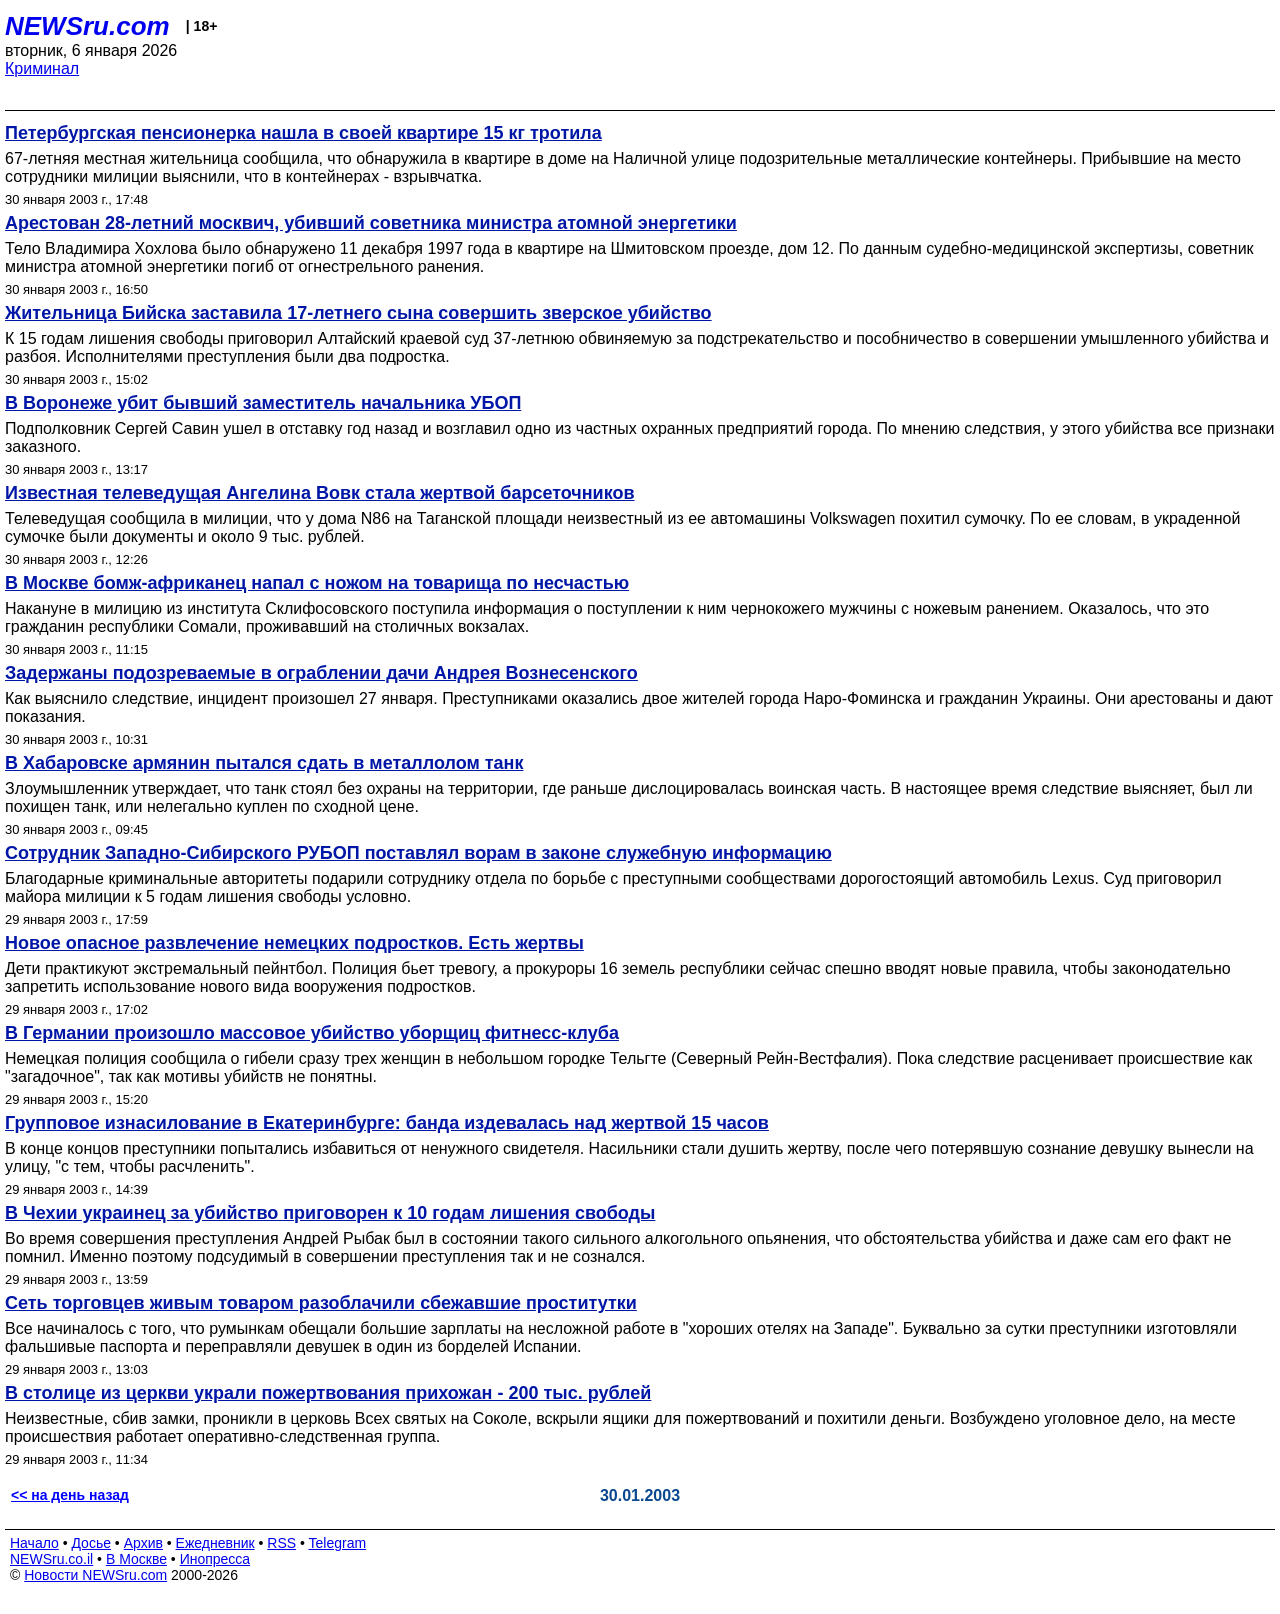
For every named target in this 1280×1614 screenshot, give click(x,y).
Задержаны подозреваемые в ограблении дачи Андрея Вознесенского (321, 673)
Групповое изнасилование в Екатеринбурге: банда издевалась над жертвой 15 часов (387, 1123)
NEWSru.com (87, 26)
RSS (281, 1543)
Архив (143, 1543)
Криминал (42, 68)
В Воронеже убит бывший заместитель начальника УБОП (263, 403)
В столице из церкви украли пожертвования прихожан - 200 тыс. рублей (328, 1393)
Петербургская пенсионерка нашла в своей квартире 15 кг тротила (303, 133)
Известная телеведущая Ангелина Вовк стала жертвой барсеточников (320, 493)
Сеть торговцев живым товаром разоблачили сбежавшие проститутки (321, 1303)
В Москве (136, 1559)
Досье (91, 1543)
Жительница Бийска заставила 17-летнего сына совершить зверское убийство (358, 313)
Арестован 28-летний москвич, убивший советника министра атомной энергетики (371, 223)
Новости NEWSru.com (95, 1575)
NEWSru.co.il (51, 1559)
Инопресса (215, 1559)
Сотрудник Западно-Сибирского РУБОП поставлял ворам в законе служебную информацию (418, 853)
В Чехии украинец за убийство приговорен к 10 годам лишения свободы (330, 1213)
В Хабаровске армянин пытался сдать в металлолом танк (264, 763)
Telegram (338, 1543)
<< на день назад (70, 1495)
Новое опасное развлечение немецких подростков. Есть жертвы (294, 943)
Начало (34, 1543)
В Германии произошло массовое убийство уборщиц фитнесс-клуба (312, 1033)
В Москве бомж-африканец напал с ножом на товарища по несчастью (317, 583)
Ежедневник (215, 1543)
